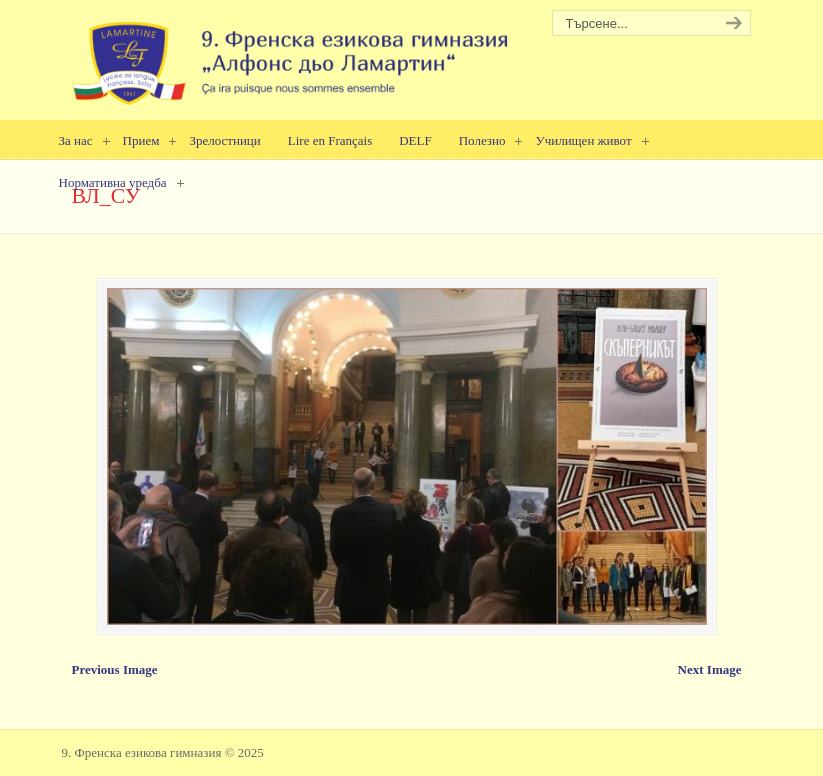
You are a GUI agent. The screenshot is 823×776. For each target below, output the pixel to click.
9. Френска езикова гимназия (292, 55)
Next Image (710, 669)
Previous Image (115, 669)
